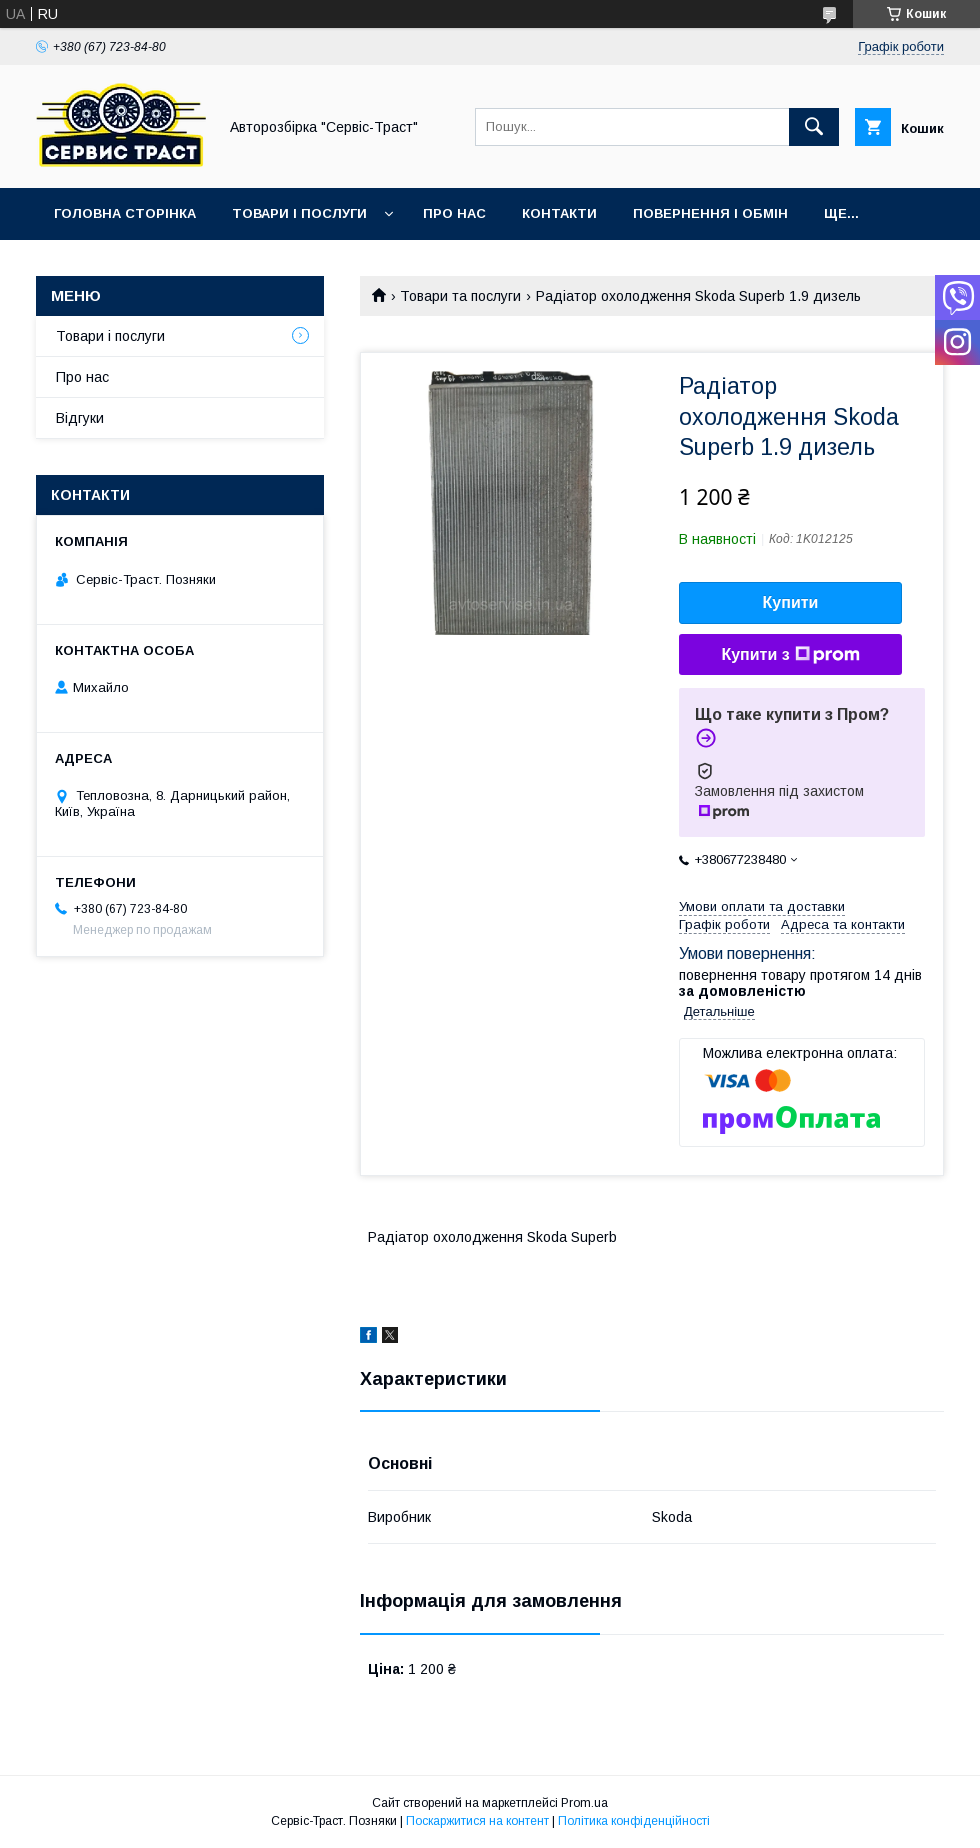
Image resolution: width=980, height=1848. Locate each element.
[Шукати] (814, 127)
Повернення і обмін (710, 213)
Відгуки (80, 418)
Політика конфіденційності (634, 1821)
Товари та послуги (460, 296)
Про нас (454, 213)
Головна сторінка (125, 213)
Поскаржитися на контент (477, 1821)
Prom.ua (584, 1803)
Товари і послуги (299, 213)
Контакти (559, 213)
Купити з (790, 655)
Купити (791, 602)
